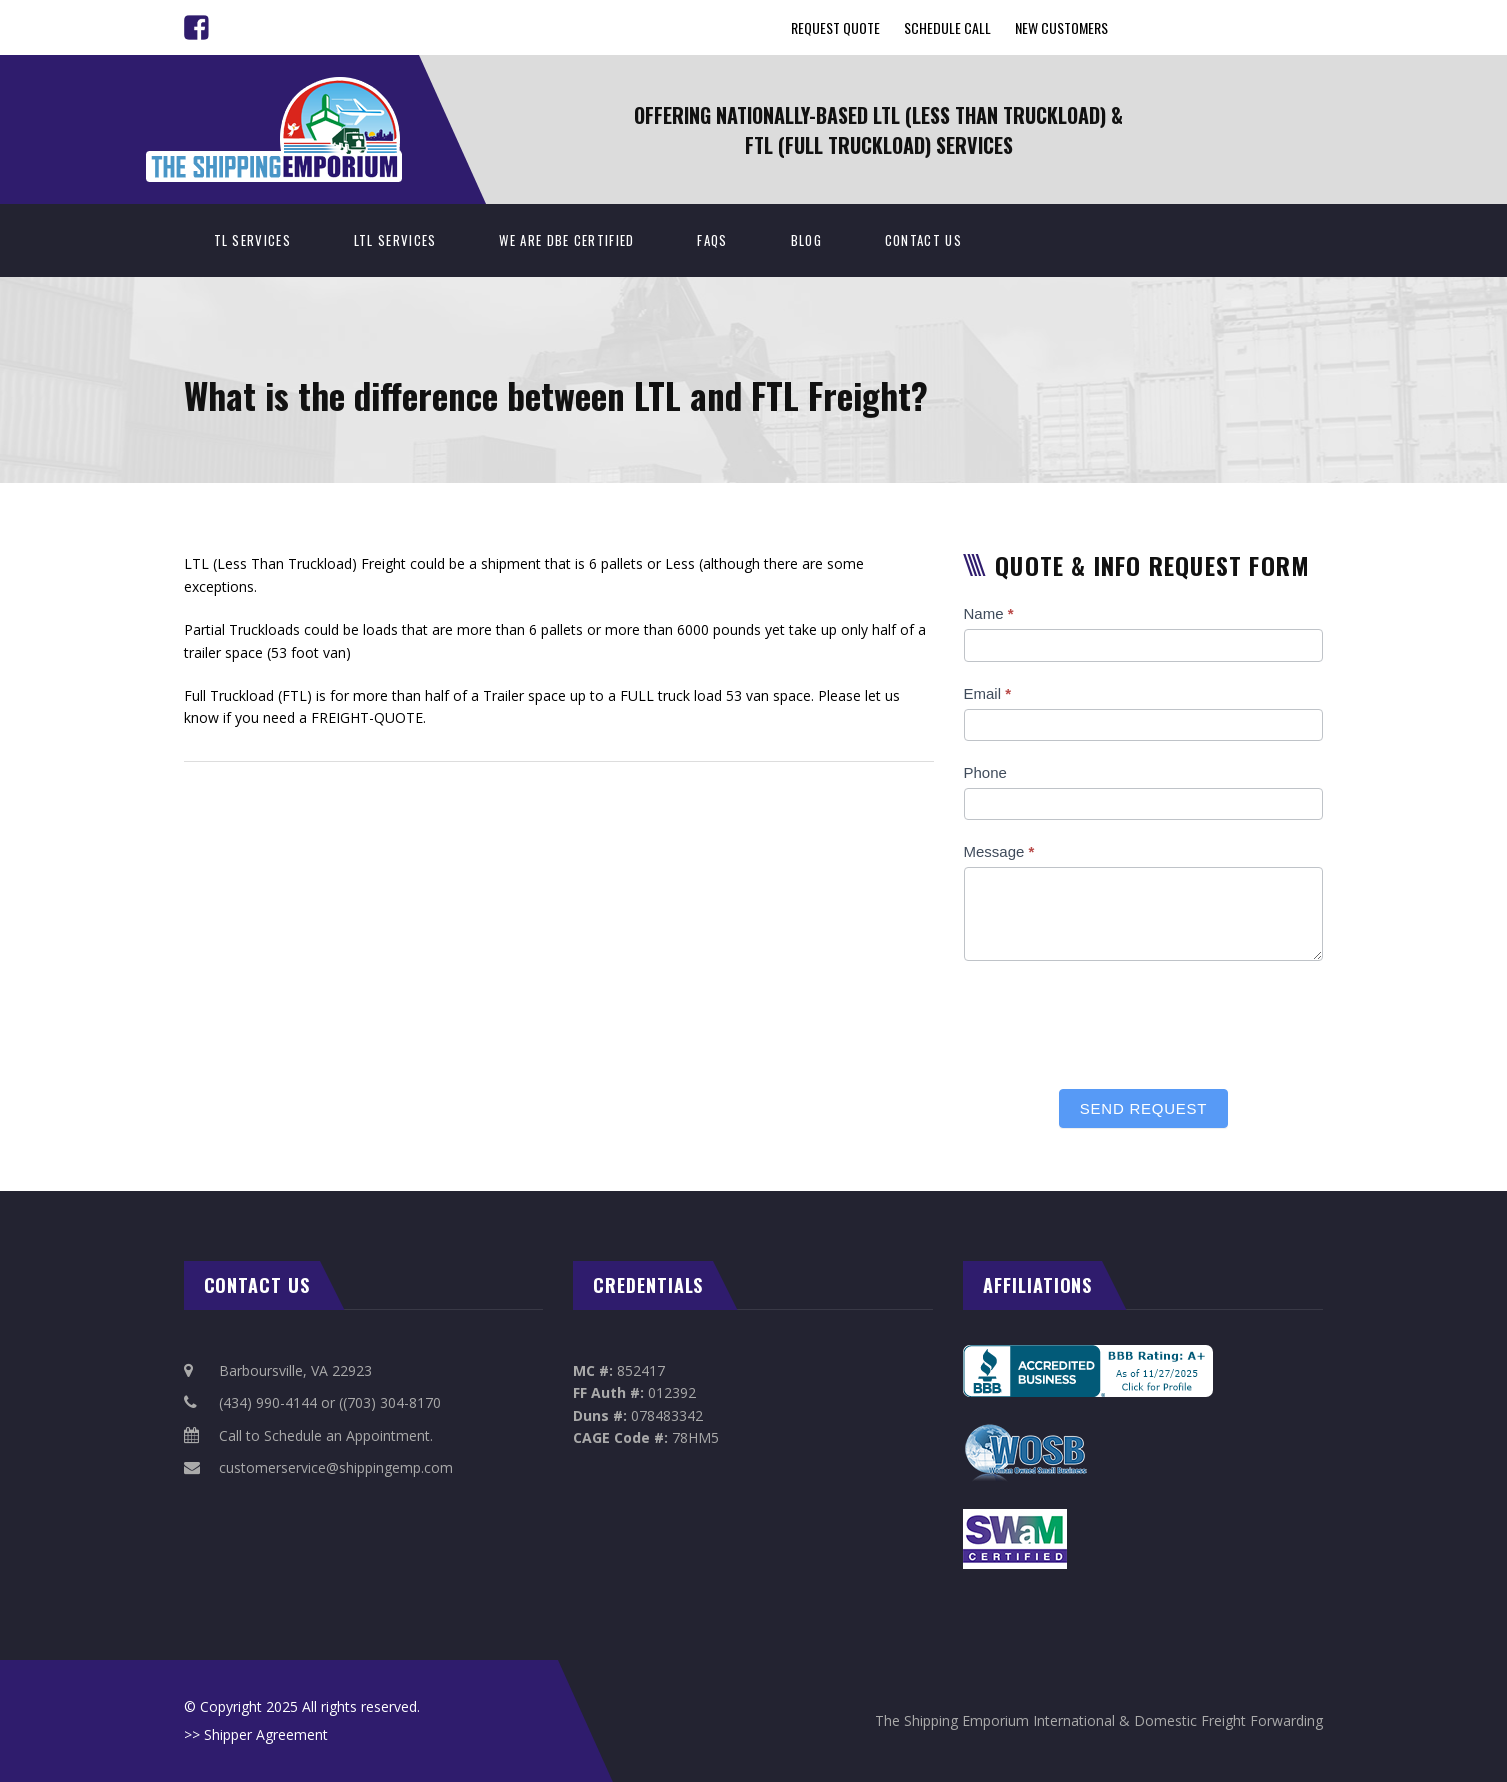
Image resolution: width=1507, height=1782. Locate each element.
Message (999, 851)
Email (988, 693)
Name (989, 613)
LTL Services (395, 240)
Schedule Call (947, 27)
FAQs (712, 240)
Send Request (1143, 1108)
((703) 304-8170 (390, 1402)
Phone (985, 772)
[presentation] (1116, 1020)
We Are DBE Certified (566, 240)
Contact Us (923, 240)
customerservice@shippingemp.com (336, 1467)
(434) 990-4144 (268, 1402)
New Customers (1061, 27)
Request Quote (835, 27)
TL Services (252, 240)
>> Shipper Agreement (256, 1734)
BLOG (806, 240)
